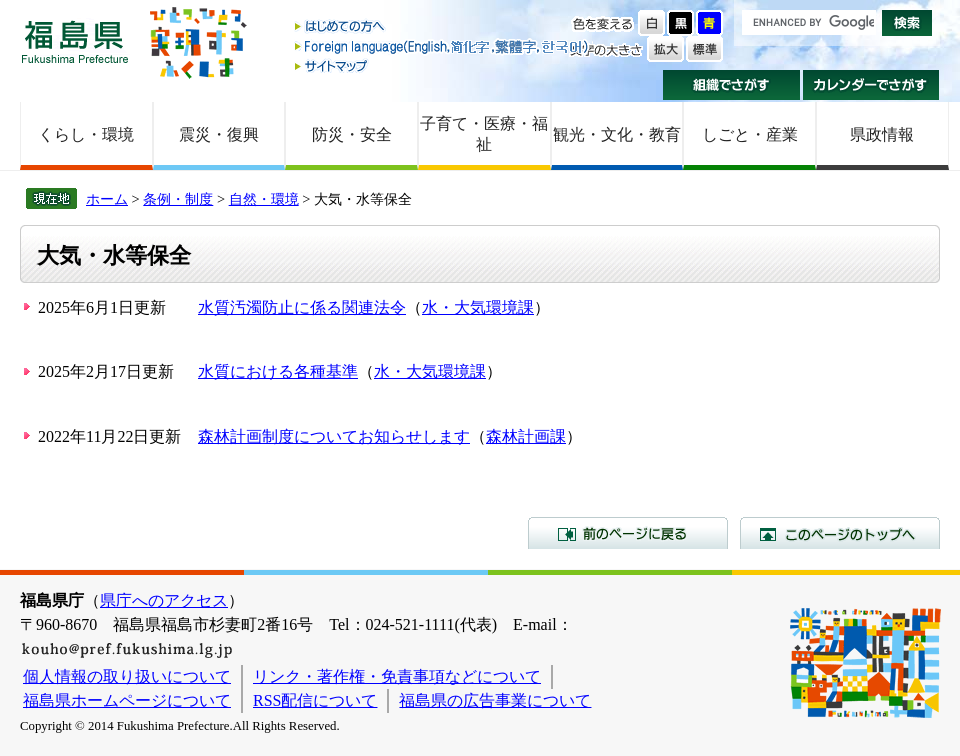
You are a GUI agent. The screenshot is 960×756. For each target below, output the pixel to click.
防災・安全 (352, 134)
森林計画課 (526, 436)
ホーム (107, 199)
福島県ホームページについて (127, 700)
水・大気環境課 (478, 307)
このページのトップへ (840, 533)
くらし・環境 (86, 134)
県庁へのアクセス (164, 600)
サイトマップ (443, 65)
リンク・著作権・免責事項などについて (397, 676)
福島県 (75, 41)
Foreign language (443, 46)
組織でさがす (731, 85)
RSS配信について (315, 700)
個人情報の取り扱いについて (127, 676)
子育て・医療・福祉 (484, 134)
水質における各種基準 (278, 371)
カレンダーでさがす (871, 85)
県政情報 (882, 134)
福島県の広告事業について (495, 700)
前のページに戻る (628, 533)
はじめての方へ (443, 27)
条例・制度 (178, 199)
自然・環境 (264, 199)
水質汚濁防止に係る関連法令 (302, 307)
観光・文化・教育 (617, 134)
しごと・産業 (750, 134)
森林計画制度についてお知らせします (334, 436)
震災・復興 (219, 134)
